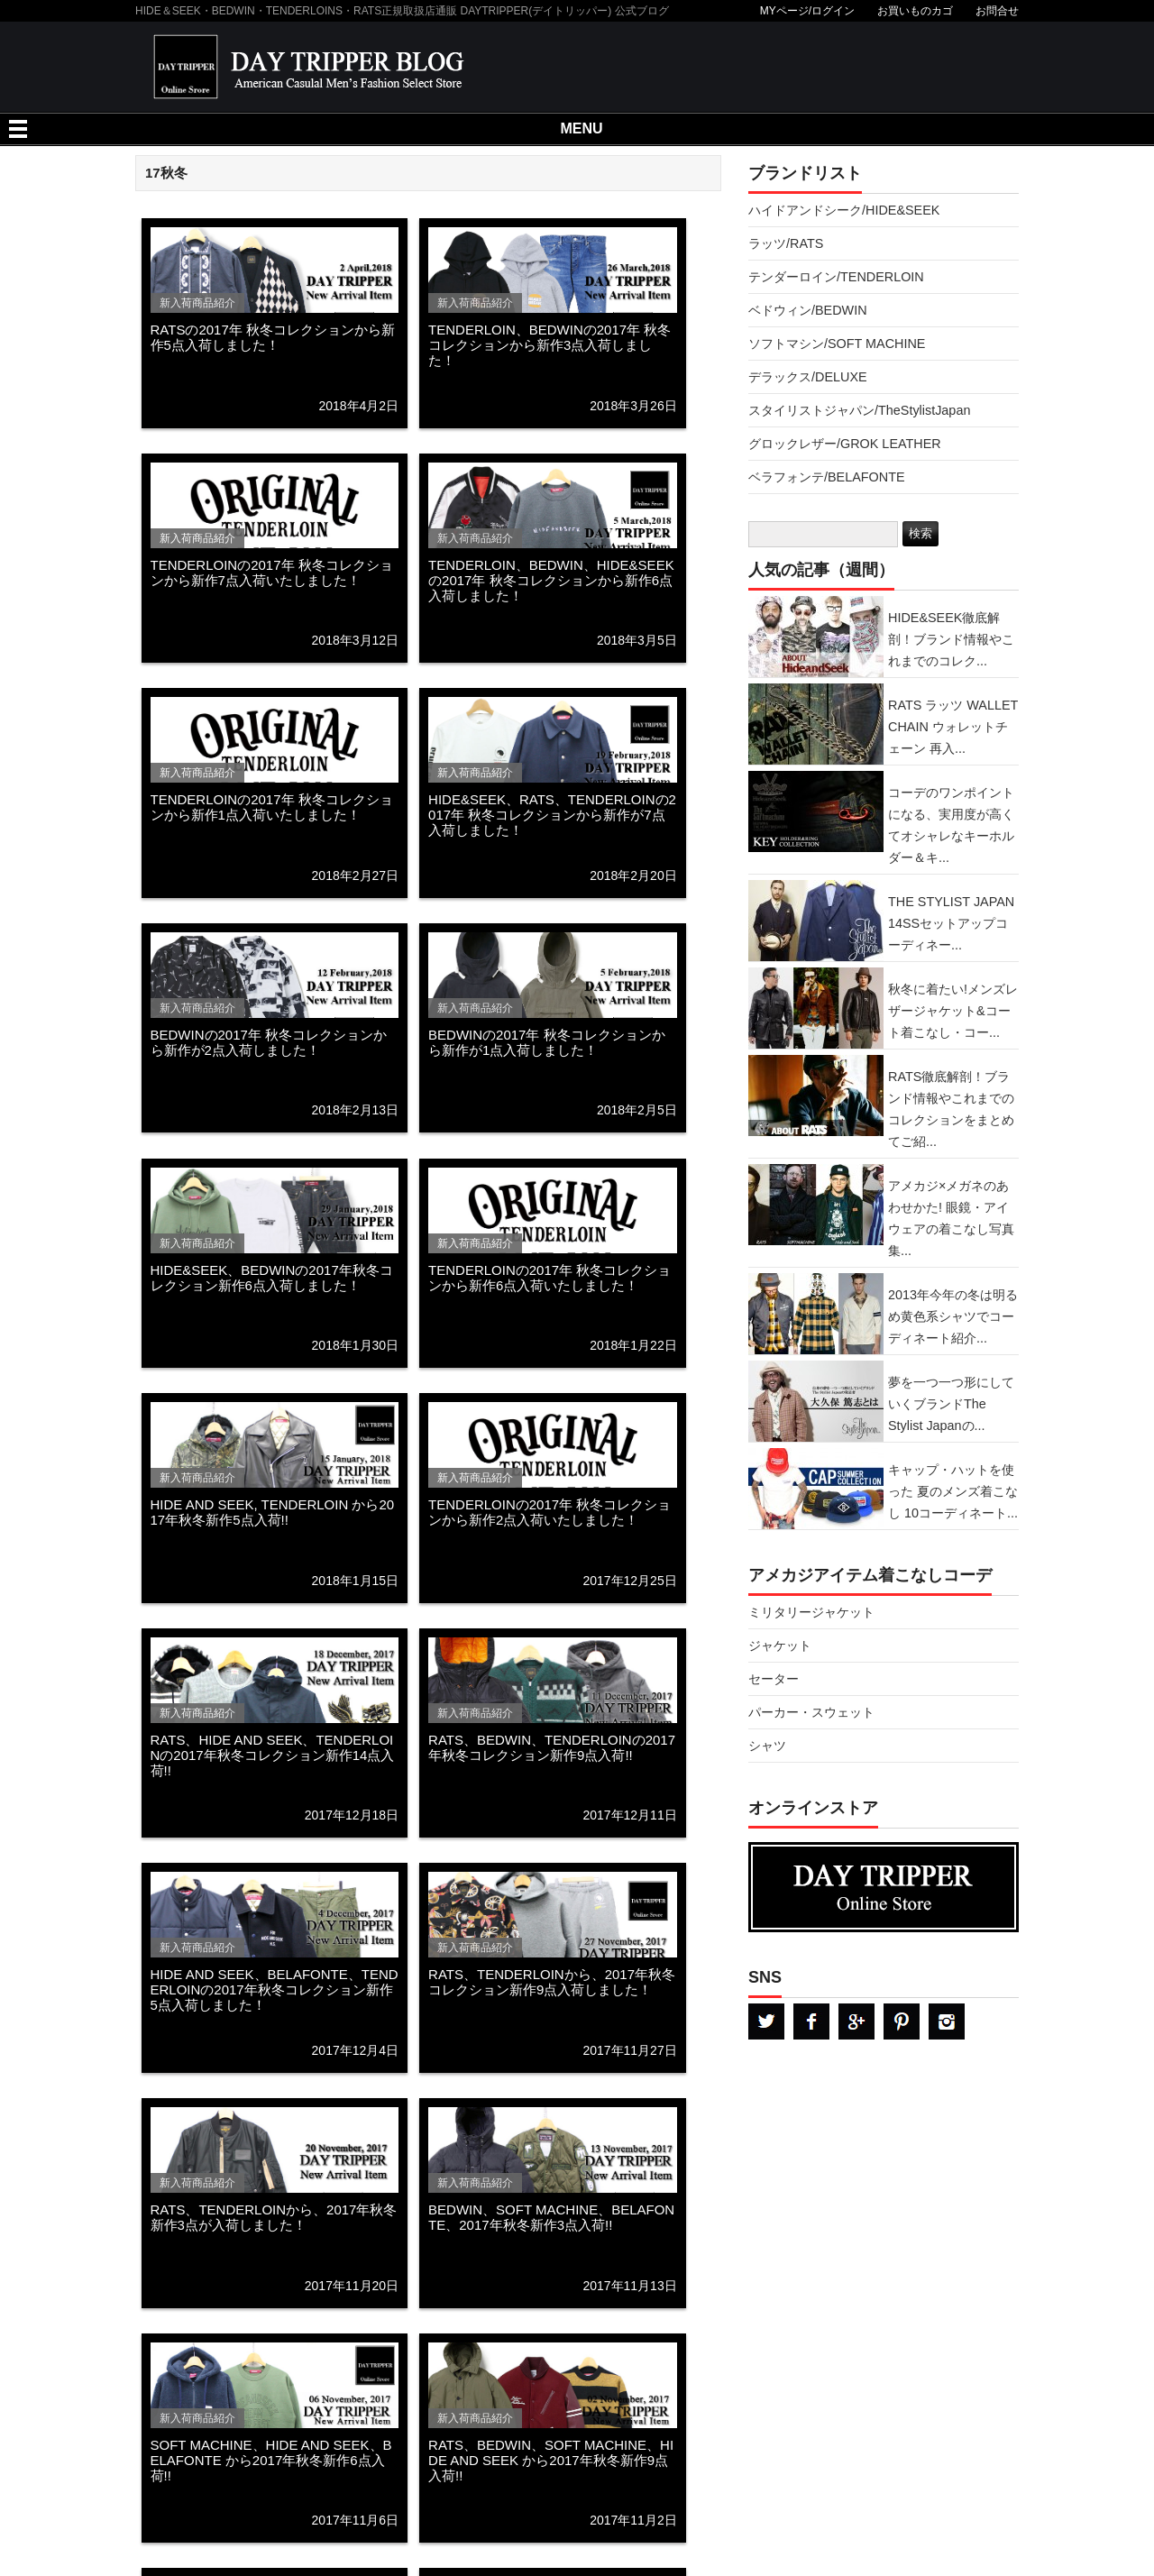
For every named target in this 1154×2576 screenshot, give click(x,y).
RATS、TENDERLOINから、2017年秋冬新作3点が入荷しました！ (274, 2217)
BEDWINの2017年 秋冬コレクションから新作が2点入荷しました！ (269, 1042)
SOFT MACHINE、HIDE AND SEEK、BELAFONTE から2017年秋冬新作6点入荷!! (271, 2460)
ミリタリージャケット (811, 1612)
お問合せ (997, 11)
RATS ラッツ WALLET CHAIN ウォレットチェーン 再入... (953, 727)
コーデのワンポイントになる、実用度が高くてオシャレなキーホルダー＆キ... (951, 825)
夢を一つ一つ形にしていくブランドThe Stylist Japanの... (951, 1404)
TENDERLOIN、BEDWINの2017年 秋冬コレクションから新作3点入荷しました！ (549, 345)
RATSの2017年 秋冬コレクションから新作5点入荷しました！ (273, 337)
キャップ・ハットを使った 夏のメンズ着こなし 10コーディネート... (953, 1491)
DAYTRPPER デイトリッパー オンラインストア (883, 1887)
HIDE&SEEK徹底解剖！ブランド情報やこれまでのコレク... (951, 639)
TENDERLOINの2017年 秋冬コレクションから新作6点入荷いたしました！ (549, 1277)
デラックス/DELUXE (807, 377)
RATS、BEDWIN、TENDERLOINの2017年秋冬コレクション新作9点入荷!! (551, 1747)
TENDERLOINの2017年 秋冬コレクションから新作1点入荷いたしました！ (272, 807)
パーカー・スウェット (811, 1712)
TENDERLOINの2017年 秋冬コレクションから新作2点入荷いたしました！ (549, 1512)
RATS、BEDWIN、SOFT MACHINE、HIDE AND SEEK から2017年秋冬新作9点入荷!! (550, 2460)
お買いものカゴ (915, 11)
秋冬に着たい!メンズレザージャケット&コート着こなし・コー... (953, 1011)
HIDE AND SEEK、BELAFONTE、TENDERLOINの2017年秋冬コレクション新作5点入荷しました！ (274, 1989)
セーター (773, 1679)
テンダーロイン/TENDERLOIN (836, 277)
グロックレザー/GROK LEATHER (844, 443)
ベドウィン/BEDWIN (807, 310)
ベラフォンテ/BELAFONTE (826, 477)
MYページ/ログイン (807, 11)
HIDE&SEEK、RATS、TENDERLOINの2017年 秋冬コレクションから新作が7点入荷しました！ (552, 815)
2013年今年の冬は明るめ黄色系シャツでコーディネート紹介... (953, 1316)
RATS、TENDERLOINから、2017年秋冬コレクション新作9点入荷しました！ (551, 1981)
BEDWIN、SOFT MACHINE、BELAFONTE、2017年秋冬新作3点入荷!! (551, 2217)
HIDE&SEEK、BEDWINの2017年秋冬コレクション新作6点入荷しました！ (272, 1277)
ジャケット (779, 1645)
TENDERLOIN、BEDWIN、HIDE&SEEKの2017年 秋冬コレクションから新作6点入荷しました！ (551, 580)
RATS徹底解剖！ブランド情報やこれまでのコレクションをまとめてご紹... (951, 1109)
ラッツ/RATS (785, 243)
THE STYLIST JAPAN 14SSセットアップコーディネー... (951, 923)
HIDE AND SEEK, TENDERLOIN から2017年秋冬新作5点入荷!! (273, 1512)
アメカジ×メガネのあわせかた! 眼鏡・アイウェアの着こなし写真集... (951, 1218)
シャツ (767, 1745)
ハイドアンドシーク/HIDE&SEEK (843, 210)
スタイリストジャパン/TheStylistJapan (859, 410)
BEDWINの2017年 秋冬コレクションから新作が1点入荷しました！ (546, 1042)
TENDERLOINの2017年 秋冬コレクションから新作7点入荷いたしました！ (272, 572)
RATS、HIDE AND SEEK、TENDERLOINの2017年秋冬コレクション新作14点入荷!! (273, 1755)
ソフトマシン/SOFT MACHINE (836, 343)
